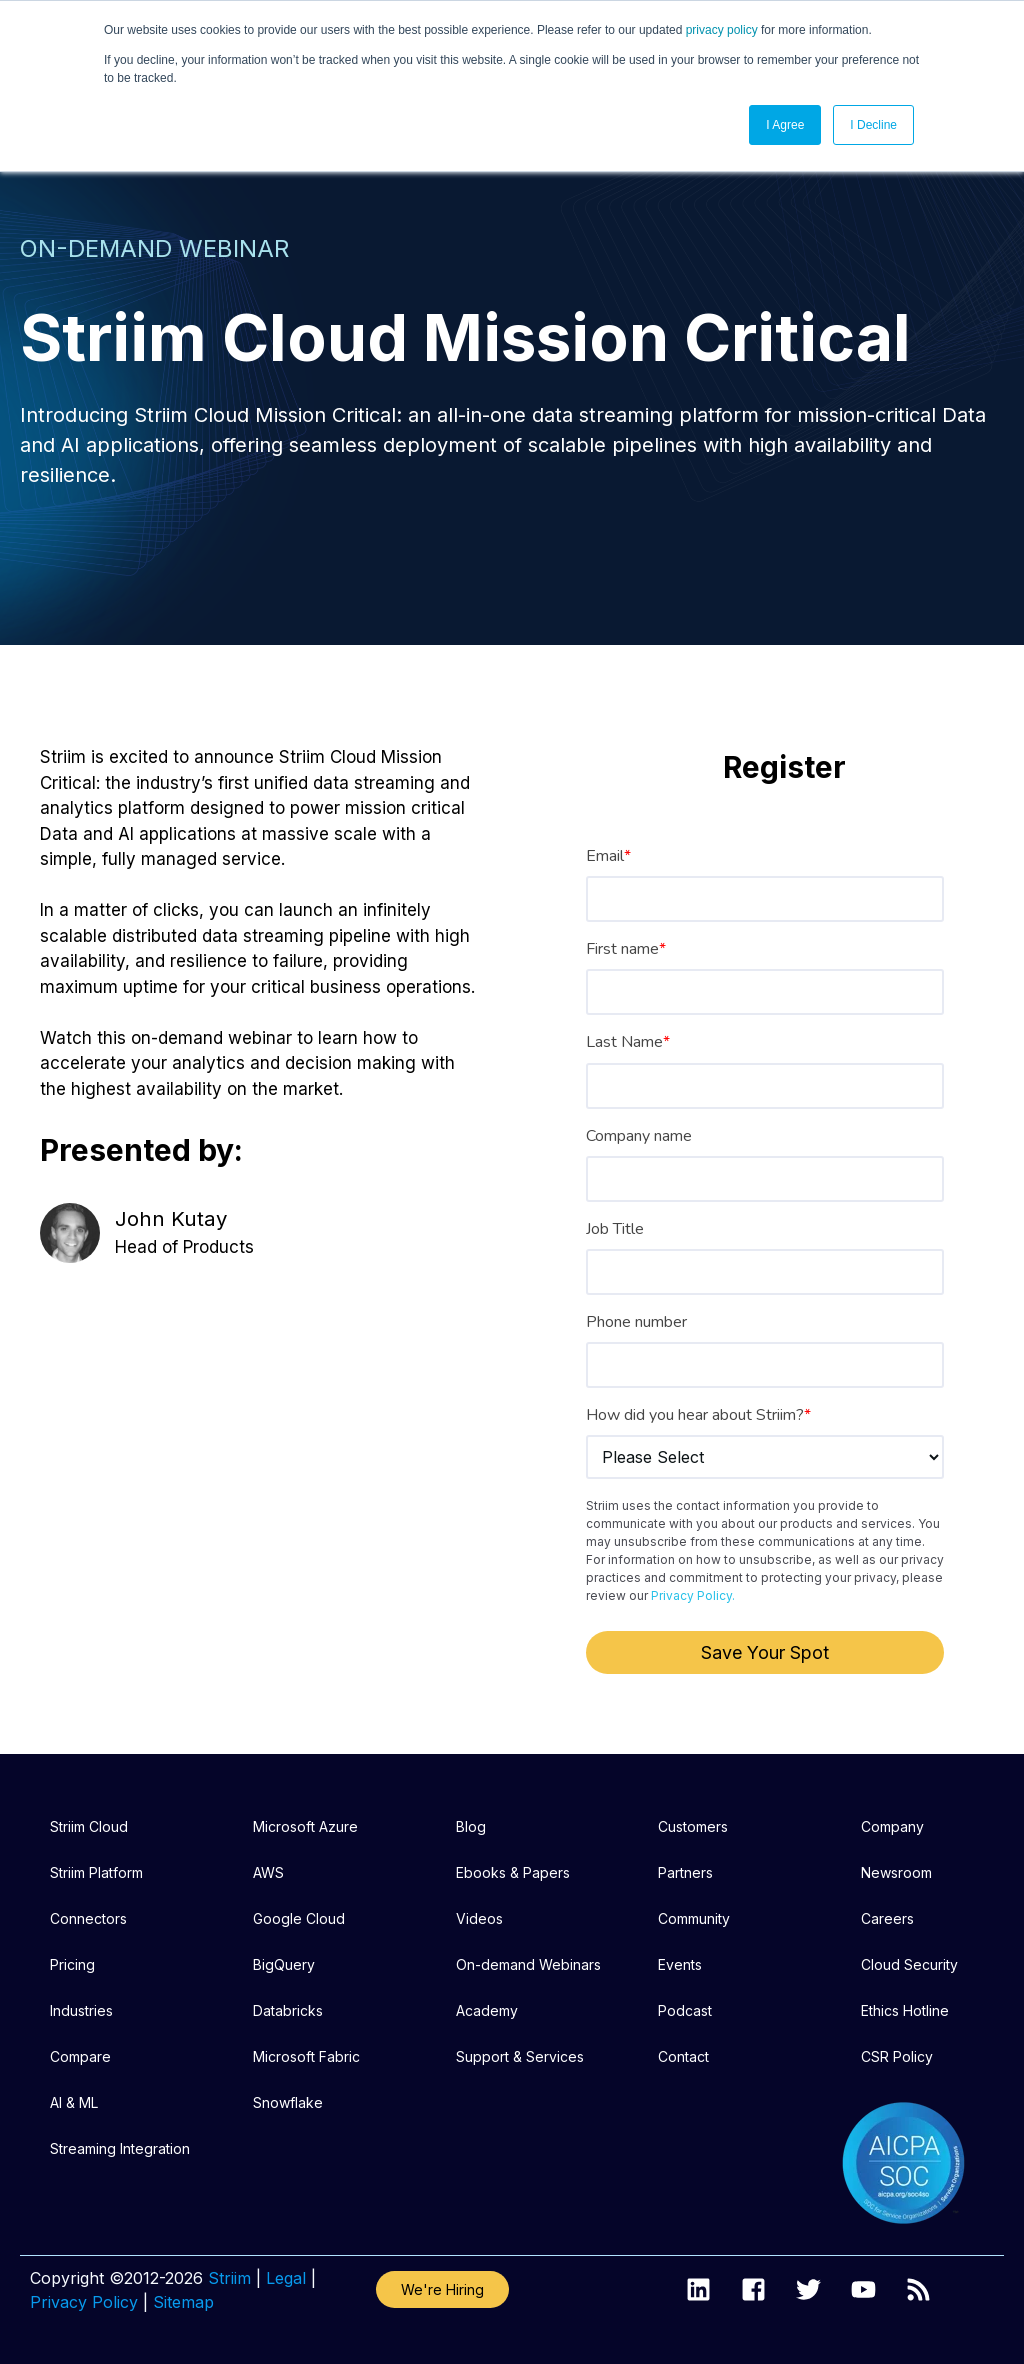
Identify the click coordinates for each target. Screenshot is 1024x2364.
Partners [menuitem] (685, 1872)
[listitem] (512, 460)
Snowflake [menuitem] (288, 2102)
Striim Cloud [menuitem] (89, 1826)
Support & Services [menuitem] (520, 2056)
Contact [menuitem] (683, 2056)
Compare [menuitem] (80, 2056)
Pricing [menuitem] (72, 1964)
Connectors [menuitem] (88, 1918)
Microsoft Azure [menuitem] (305, 1826)
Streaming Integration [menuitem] (120, 2148)
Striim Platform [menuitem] (96, 1872)
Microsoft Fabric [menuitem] (306, 2056)
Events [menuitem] (680, 1964)
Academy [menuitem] (487, 2010)
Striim (229, 2278)
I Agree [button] (785, 125)
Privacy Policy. (693, 1595)
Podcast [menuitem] (685, 2010)
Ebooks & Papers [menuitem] (513, 1872)
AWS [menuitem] (268, 1872)
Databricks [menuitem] (288, 2010)
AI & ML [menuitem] (74, 2102)
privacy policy (722, 30)
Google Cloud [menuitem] (299, 1918)
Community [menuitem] (694, 1918)
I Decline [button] (873, 125)
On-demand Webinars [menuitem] (528, 1964)
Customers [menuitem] (693, 1826)
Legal (286, 2278)
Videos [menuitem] (479, 1918)
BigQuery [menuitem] (284, 1964)
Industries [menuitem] (81, 2010)
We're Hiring (442, 2289)
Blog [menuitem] (471, 1826)
